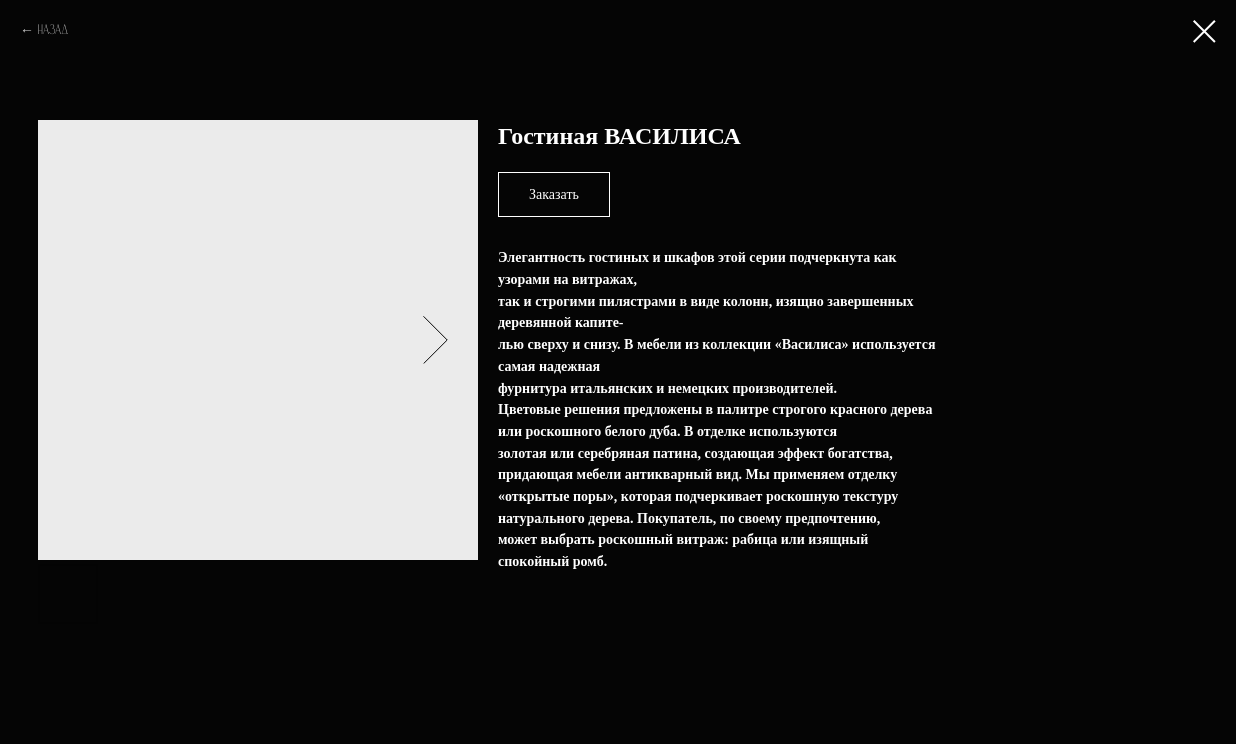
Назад (53, 30)
